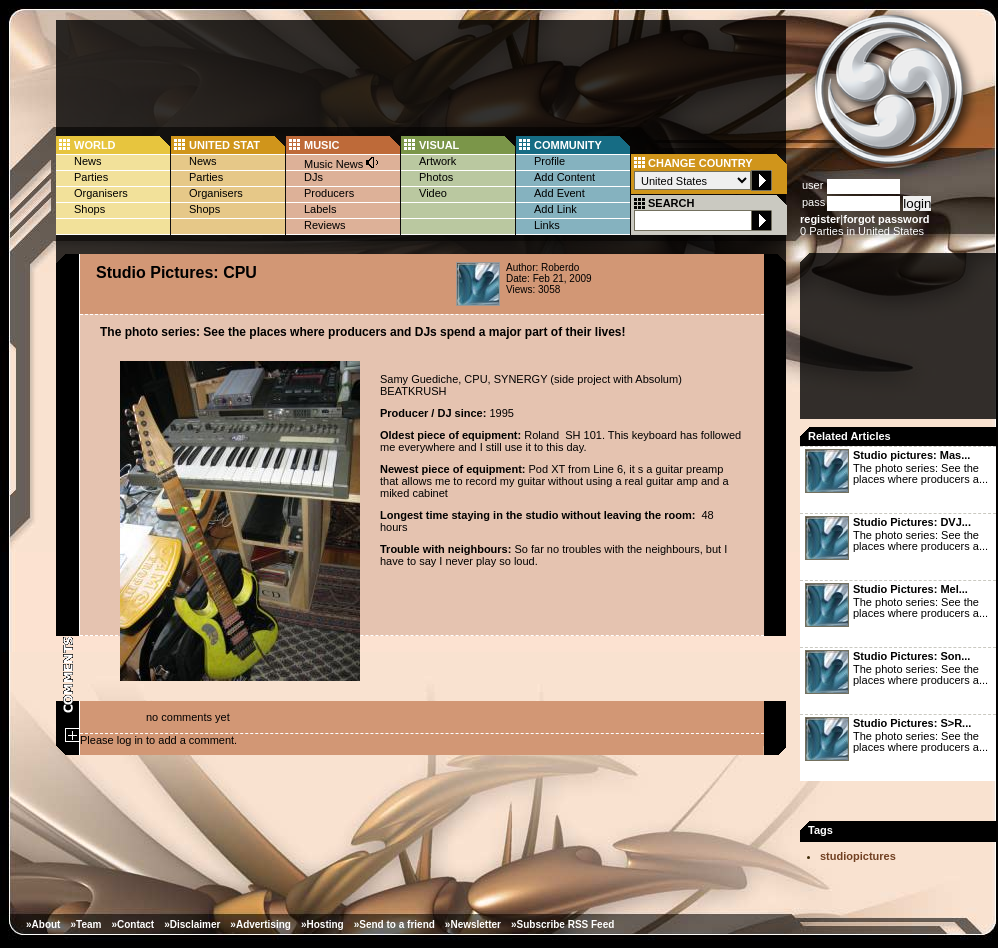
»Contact (132, 924)
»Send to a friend (394, 924)
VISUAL (439, 145)
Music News (342, 162)
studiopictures (858, 856)
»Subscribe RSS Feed (562, 924)
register (820, 219)
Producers (329, 193)
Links (547, 225)
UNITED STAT (224, 145)
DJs (313, 177)
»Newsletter (473, 924)
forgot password (886, 219)
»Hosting (322, 924)
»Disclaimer (192, 924)
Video (433, 193)
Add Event (559, 193)
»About (43, 924)
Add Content (564, 177)
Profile (549, 161)
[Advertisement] (900, 342)
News (88, 161)
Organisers (101, 193)
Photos (436, 177)
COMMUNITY (568, 145)
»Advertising (260, 924)
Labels (320, 209)
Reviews (325, 225)
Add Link (555, 209)
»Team (85, 924)
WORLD (95, 145)
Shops (89, 209)
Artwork (437, 161)
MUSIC (321, 145)
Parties (91, 177)
